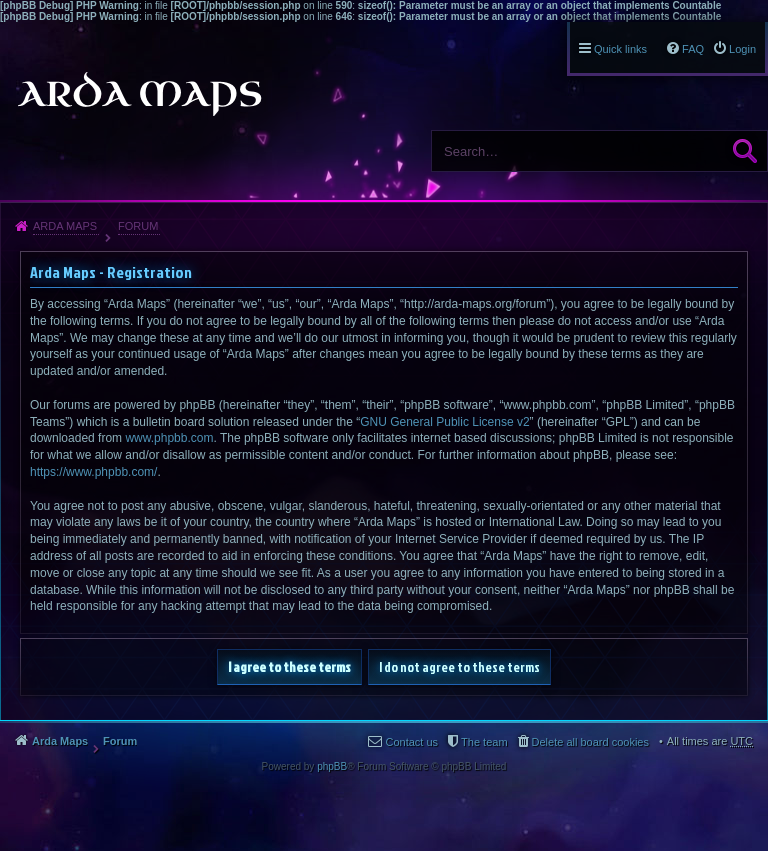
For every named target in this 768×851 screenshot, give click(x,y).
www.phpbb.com (169, 438)
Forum (138, 226)
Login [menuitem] (742, 49)
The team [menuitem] (484, 742)
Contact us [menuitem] (411, 742)
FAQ (693, 49)
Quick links (620, 49)
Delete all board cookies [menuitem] (590, 742)
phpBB (332, 766)
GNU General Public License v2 (444, 422)
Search (745, 151)
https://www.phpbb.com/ (93, 472)
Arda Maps (65, 226)
